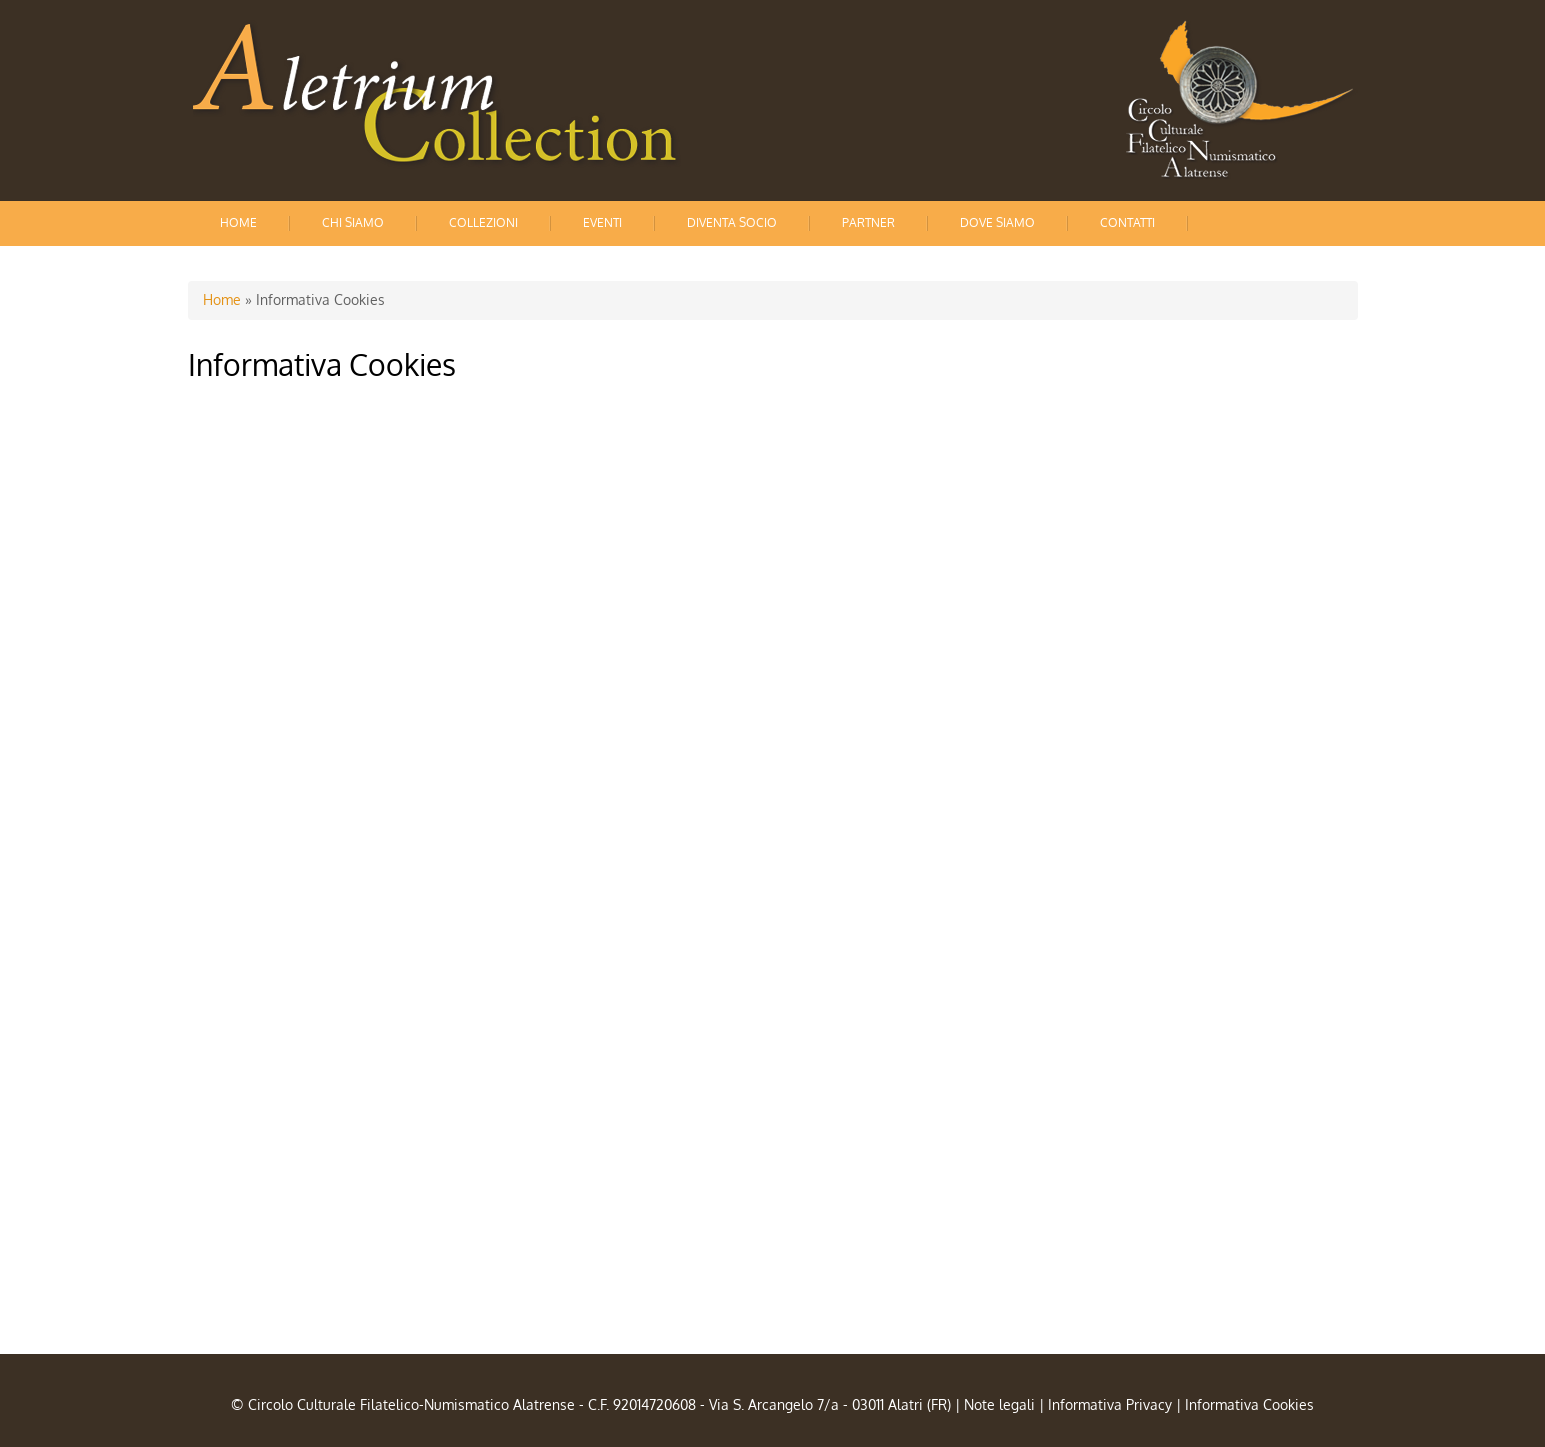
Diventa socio (732, 222)
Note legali (999, 1404)
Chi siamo (353, 222)
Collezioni (483, 222)
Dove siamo (997, 222)
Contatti (1127, 222)
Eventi (602, 222)
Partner (868, 222)
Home (238, 222)
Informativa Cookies (1249, 1404)
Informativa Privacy (1110, 1404)
